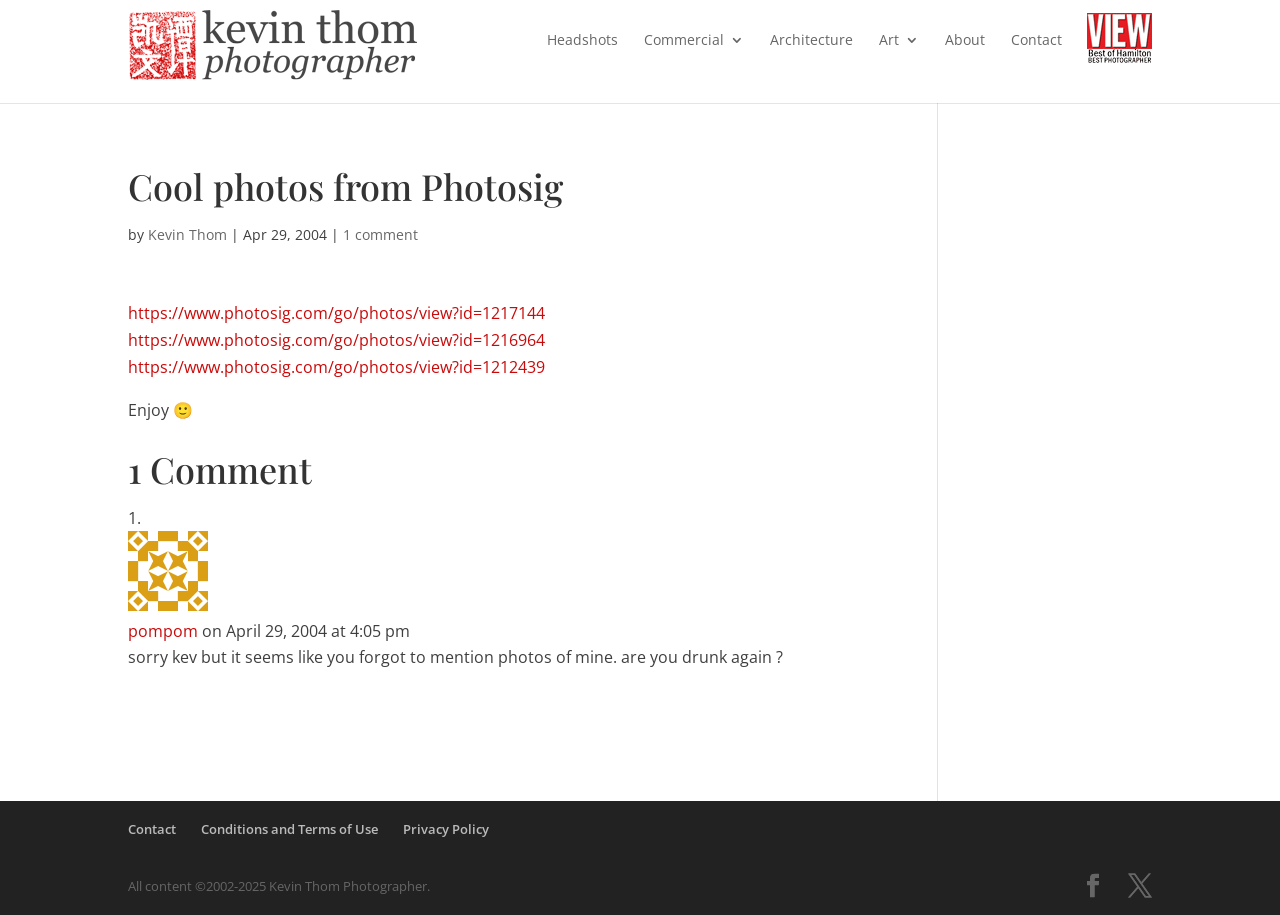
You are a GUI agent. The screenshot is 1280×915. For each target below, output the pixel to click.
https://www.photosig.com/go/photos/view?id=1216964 (336, 340)
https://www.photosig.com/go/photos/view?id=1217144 (336, 313)
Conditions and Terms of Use (289, 829)
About (965, 41)
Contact (1036, 41)
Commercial (684, 41)
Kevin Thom (187, 234)
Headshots (582, 41)
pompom (163, 631)
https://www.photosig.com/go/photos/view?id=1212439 (336, 367)
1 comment (380, 234)
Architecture (811, 41)
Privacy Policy (446, 829)
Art (889, 41)
